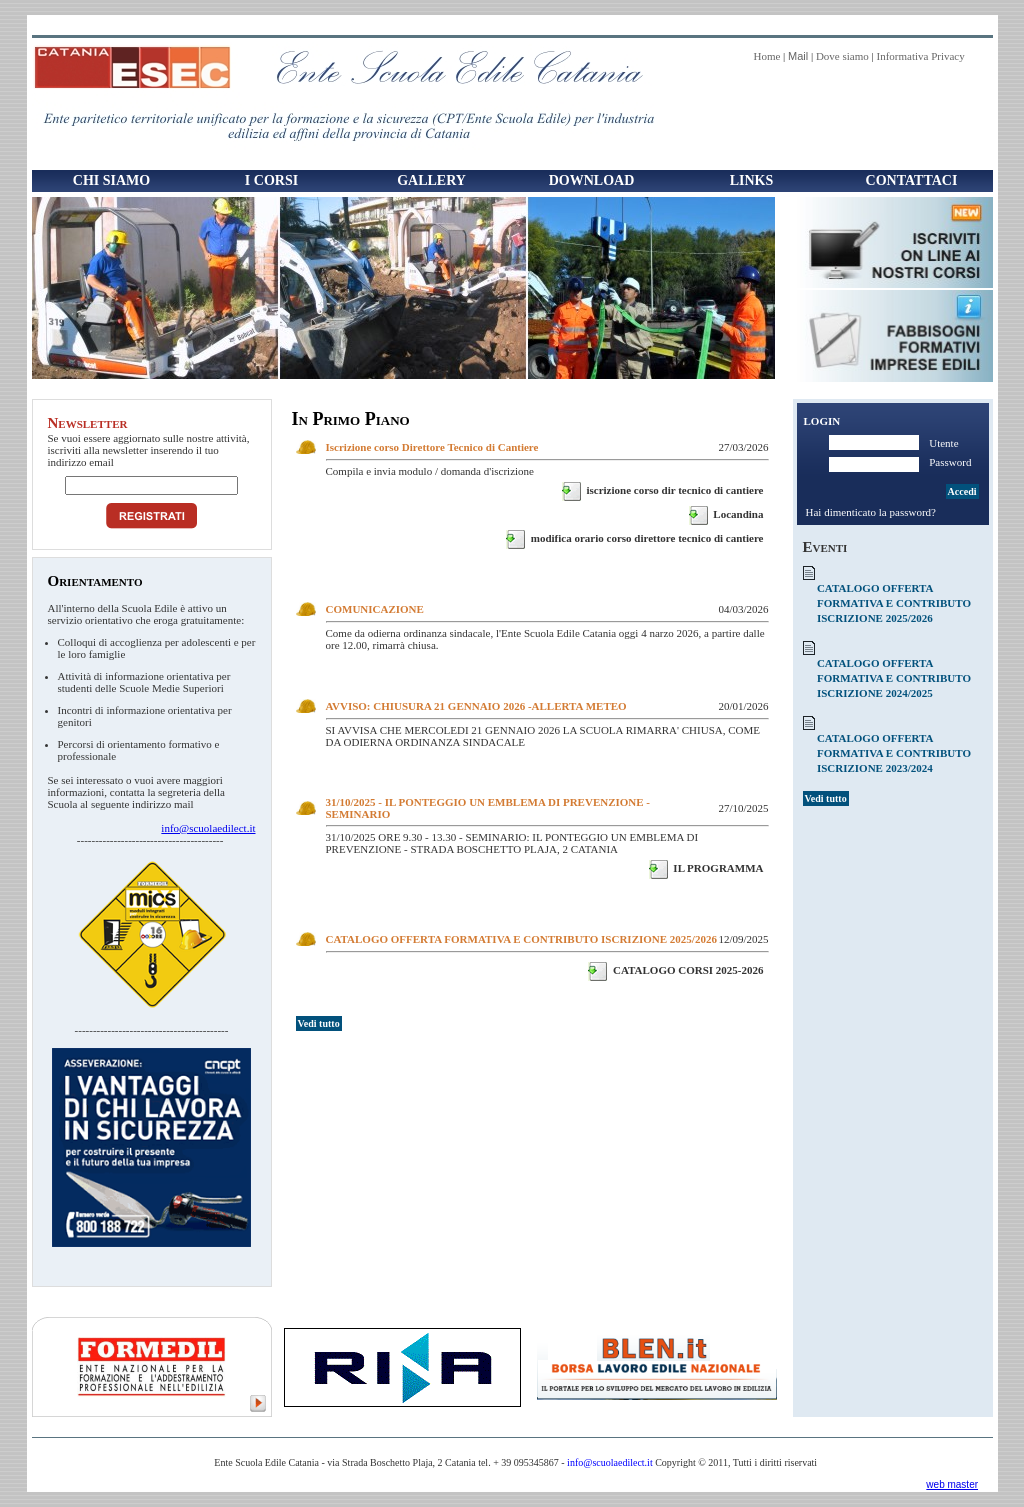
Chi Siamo (107, 182)
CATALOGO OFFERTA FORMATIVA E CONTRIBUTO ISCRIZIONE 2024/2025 (894, 678)
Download (592, 180)
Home (766, 56)
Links (752, 180)
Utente (943, 443)
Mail (798, 56)
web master (952, 1484)
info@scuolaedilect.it (208, 828)
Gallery (431, 180)
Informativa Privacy (920, 56)
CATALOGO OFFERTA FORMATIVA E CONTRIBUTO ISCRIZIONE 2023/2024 (894, 753)
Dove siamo (842, 56)
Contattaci (912, 180)
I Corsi (267, 182)
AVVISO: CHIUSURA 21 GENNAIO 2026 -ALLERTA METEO (476, 706)
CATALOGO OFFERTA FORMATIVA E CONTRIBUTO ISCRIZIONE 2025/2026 (521, 939)
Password (950, 462)
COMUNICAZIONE (375, 609)
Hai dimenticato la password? (871, 512)
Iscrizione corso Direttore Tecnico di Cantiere (432, 447)
